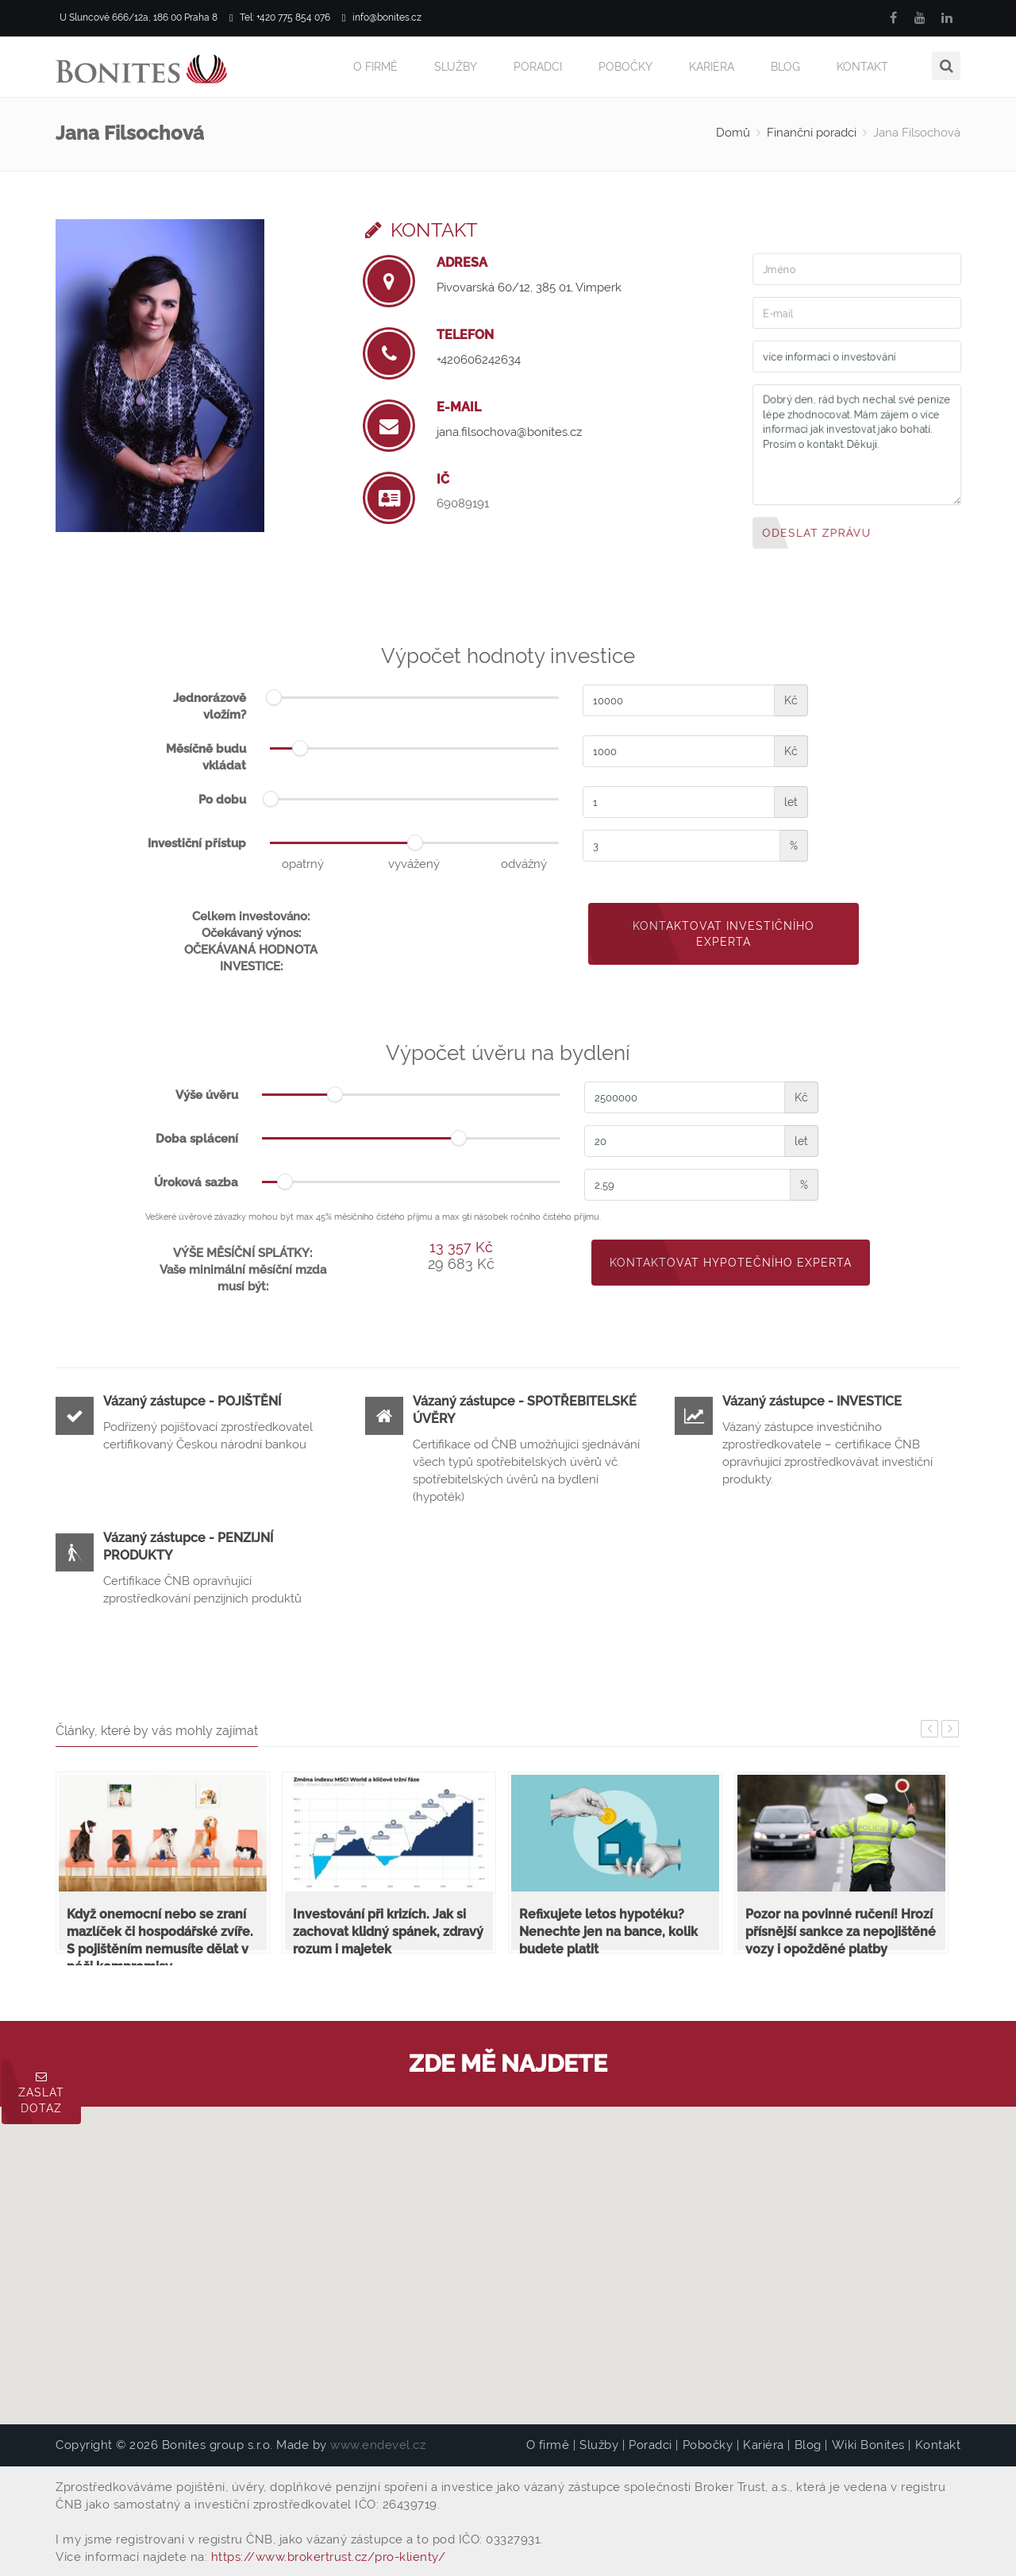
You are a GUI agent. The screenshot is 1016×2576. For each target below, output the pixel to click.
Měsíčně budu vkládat (206, 756)
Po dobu (222, 799)
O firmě (375, 66)
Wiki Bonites (868, 2444)
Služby (455, 66)
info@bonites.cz (381, 18)
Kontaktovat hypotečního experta (731, 1261)
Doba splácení (197, 1138)
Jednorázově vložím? (209, 705)
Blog (785, 66)
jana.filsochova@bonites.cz (509, 431)
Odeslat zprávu (817, 531)
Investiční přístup (197, 842)
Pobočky (625, 66)
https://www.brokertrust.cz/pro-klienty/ (328, 2556)
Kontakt (862, 66)
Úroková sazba (196, 1181)
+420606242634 (479, 359)
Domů (733, 132)
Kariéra (711, 66)
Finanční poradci (811, 132)
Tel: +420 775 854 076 (279, 18)
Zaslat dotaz (41, 2093)
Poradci (538, 66)
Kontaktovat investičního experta (723, 933)
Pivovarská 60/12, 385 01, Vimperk (529, 287)
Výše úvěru (206, 1094)
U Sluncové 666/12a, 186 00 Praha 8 (136, 18)
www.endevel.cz (377, 2444)
